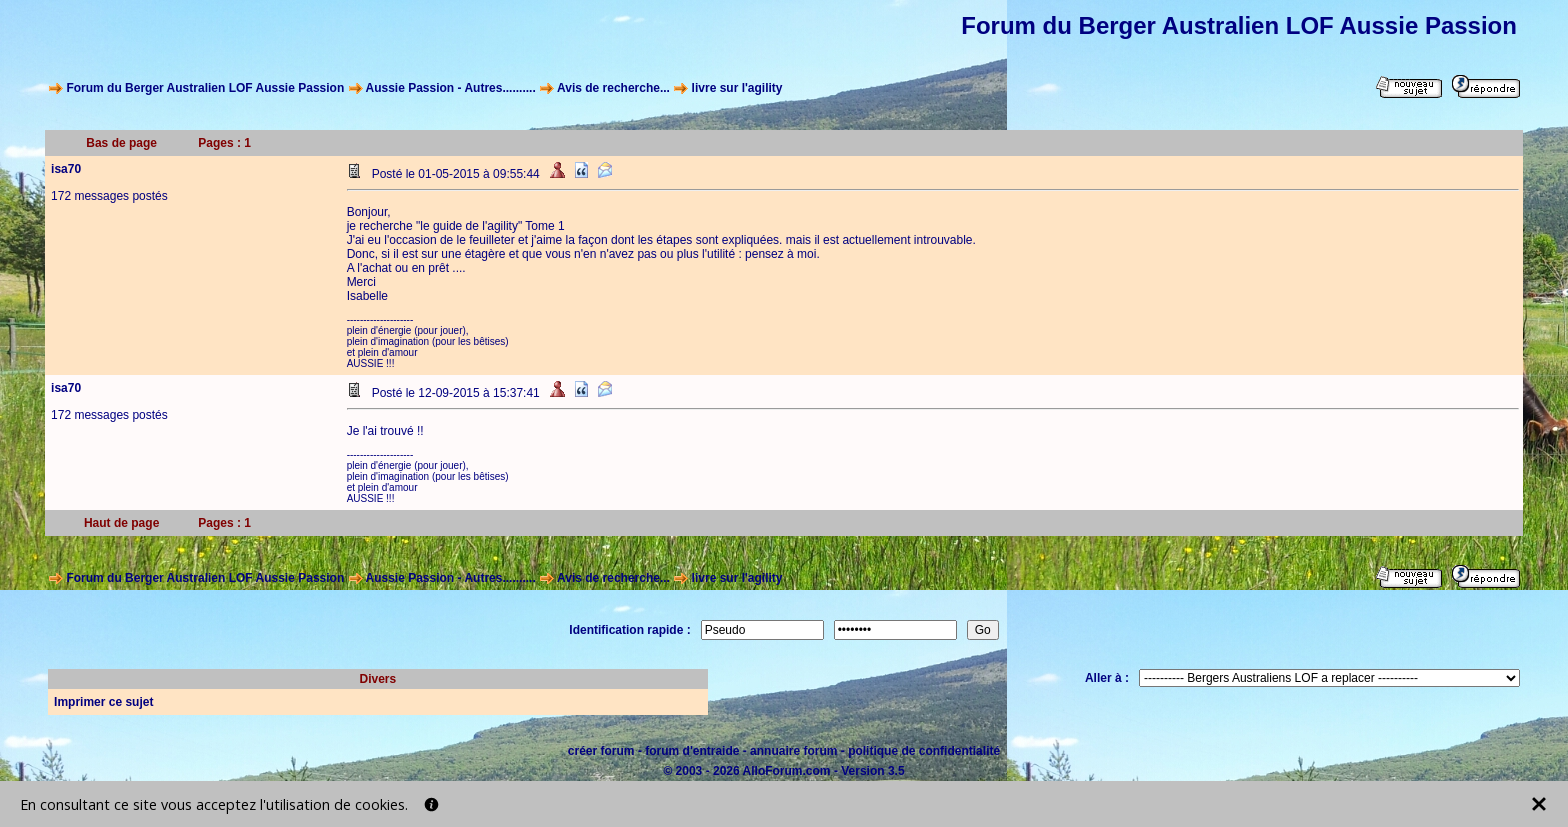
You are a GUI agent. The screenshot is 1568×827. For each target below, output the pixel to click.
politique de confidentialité (924, 751)
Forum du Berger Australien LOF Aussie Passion (205, 88)
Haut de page (121, 523)
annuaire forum (793, 751)
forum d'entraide (692, 751)
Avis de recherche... (613, 88)
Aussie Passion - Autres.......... (450, 88)
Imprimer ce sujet (103, 702)
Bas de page (121, 143)
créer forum (601, 751)
